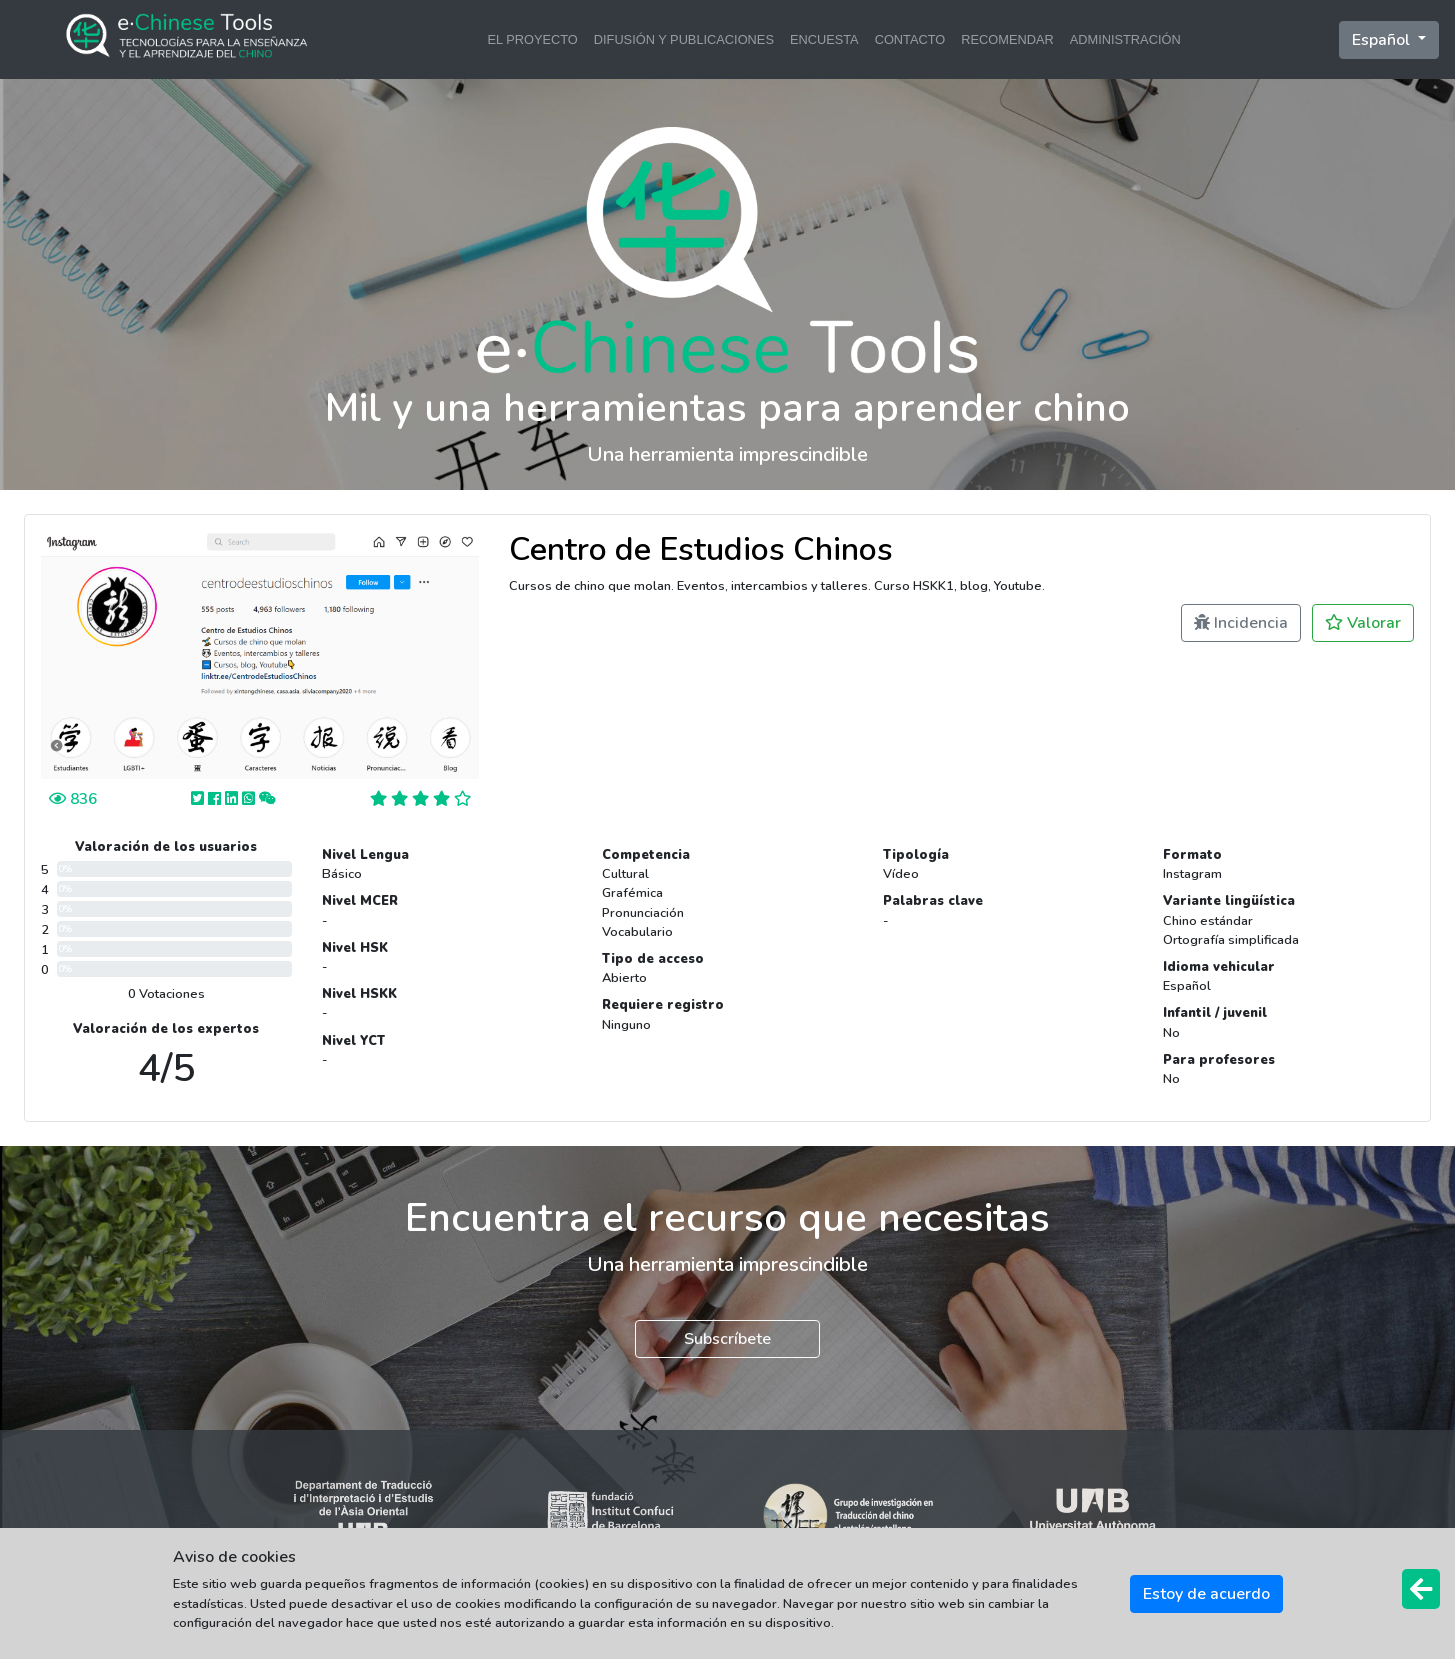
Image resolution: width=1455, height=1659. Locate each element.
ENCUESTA (824, 39)
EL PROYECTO (532, 39)
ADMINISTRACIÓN (1125, 39)
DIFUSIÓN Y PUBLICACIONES (684, 39)
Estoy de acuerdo (1206, 1594)
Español (1383, 40)
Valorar (1363, 623)
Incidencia (1241, 623)
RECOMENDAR (1007, 39)
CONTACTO (910, 39)
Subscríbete (727, 1339)
